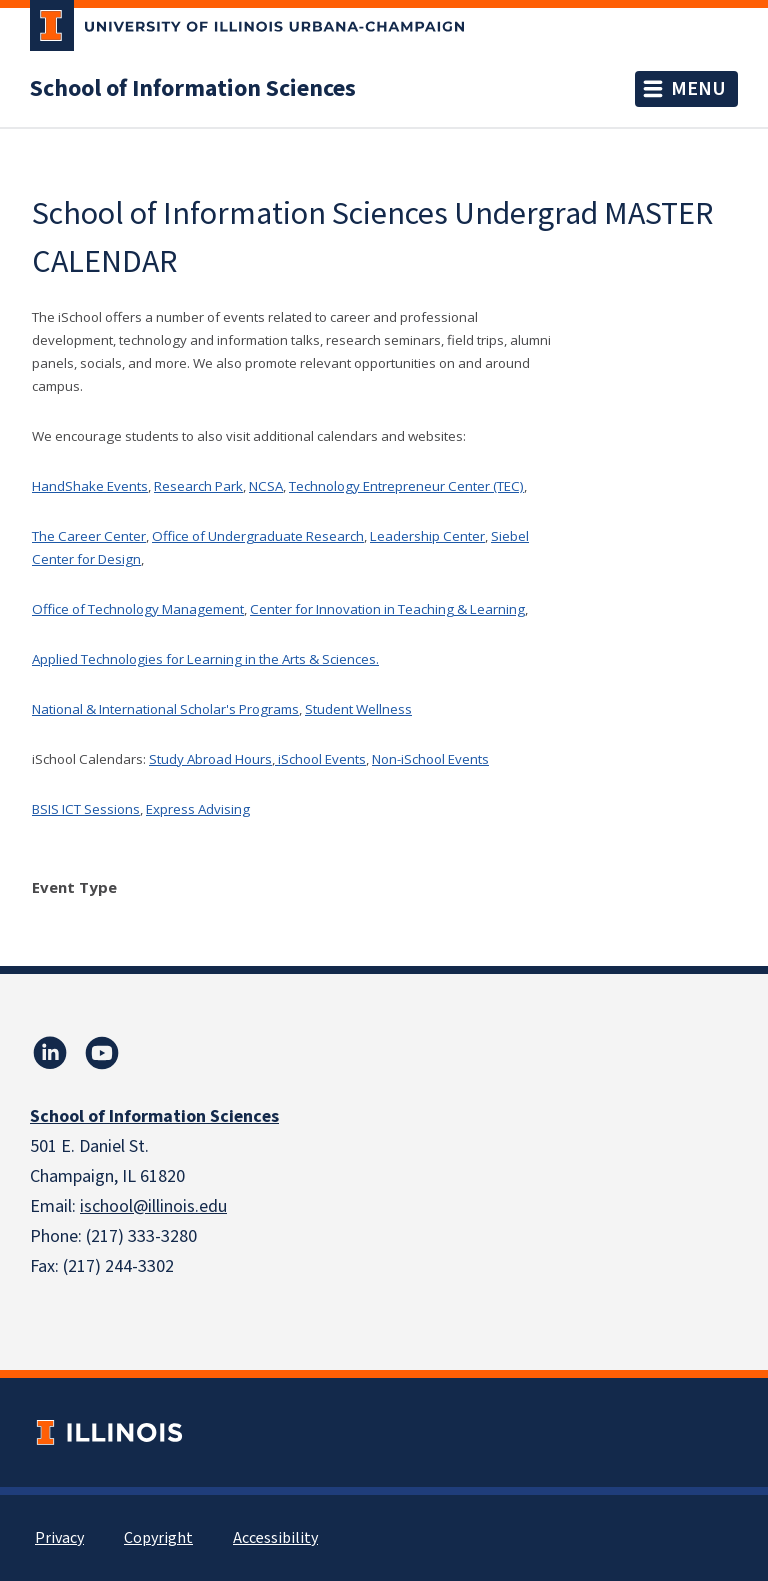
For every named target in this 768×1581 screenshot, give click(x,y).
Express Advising (198, 809)
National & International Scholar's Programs (165, 709)
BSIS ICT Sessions (86, 809)
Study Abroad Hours (210, 759)
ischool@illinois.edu (153, 1206)
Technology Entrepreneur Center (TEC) (406, 486)
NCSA (266, 486)
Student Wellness (358, 709)
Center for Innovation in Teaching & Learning (387, 609)
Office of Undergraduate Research (258, 536)
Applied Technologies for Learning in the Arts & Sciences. (205, 659)
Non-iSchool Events (430, 759)
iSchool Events (320, 759)
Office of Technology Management (138, 609)
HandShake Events (90, 486)
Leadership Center (427, 536)
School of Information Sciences (193, 89)
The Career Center (89, 536)
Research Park (198, 486)
